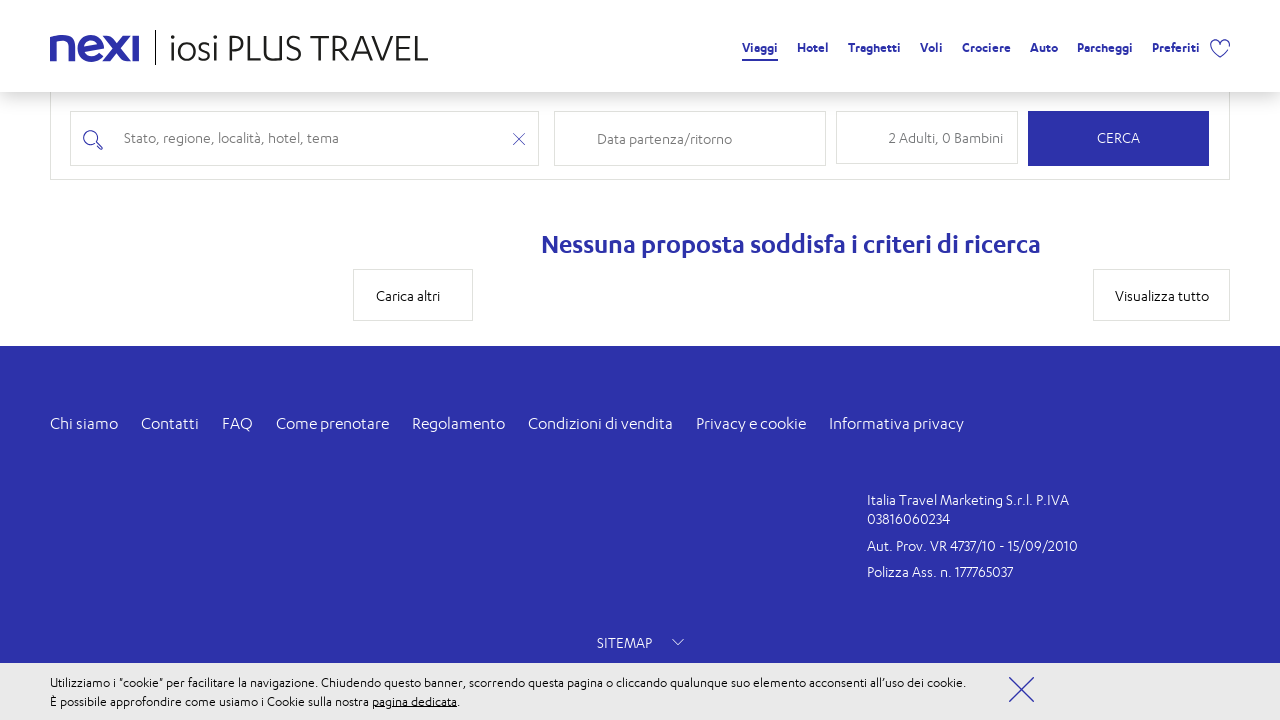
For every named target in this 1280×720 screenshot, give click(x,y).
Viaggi (760, 47)
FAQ (237, 423)
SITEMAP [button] (640, 642)
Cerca (1118, 137)
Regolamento (458, 423)
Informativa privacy (896, 423)
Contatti (170, 423)
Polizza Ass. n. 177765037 (940, 571)
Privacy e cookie (751, 423)
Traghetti (874, 47)
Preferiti (1176, 47)
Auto (1044, 47)
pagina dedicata (414, 700)
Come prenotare (332, 423)
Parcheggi (1105, 47)
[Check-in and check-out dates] (705, 138)
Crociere (986, 47)
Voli (931, 47)
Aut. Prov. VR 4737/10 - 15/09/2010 (972, 545)
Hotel (813, 47)
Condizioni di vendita (600, 423)
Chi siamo (84, 423)
